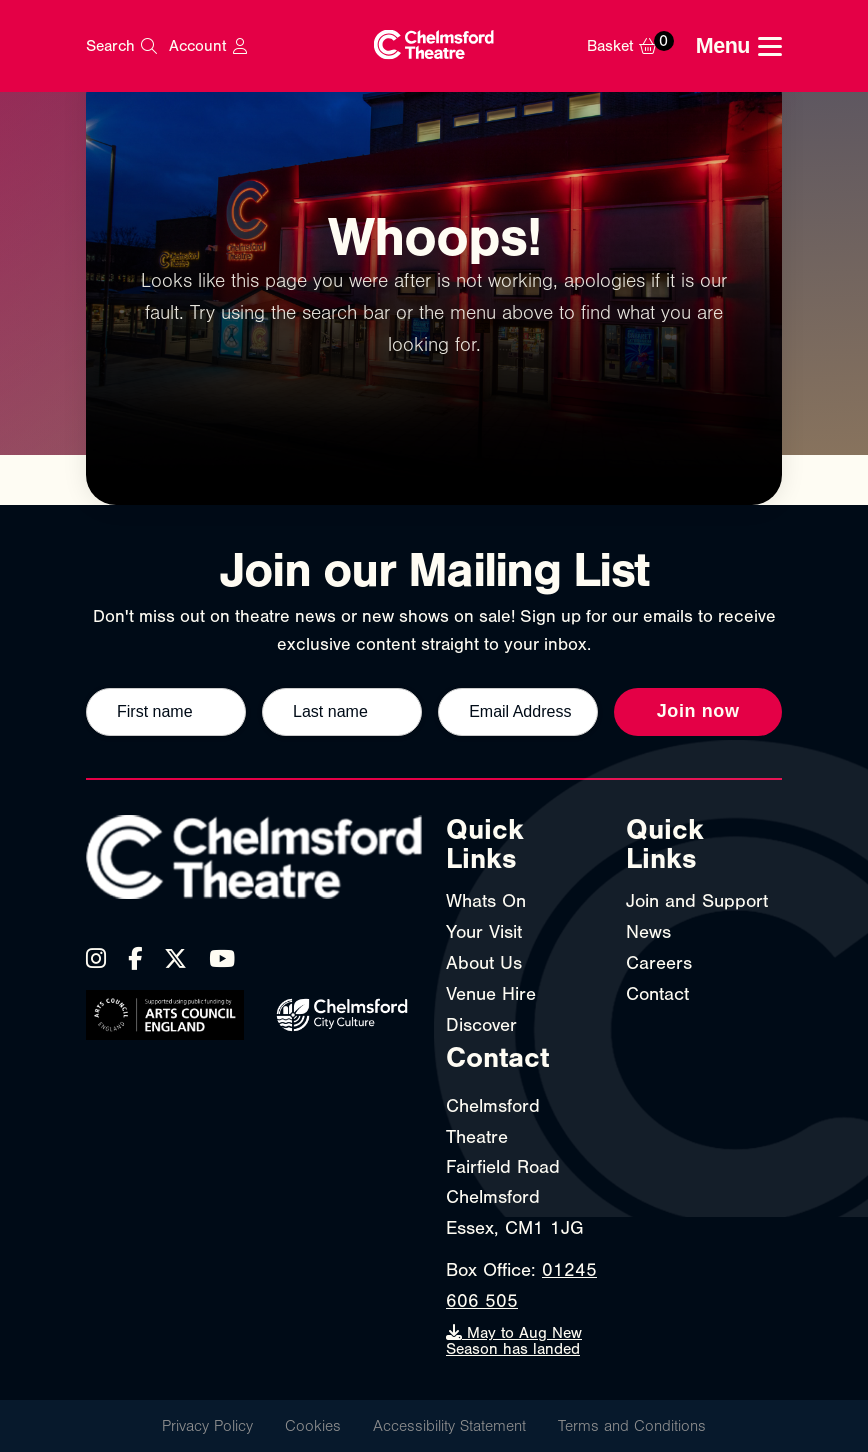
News (648, 932)
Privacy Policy (207, 1426)
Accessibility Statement (449, 1426)
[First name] (166, 712)
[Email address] (518, 712)
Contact (657, 994)
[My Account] (207, 46)
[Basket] (635, 46)
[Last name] (342, 712)
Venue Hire (491, 994)
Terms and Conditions (632, 1426)
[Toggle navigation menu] (739, 46)
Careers (659, 963)
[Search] (121, 46)
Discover (481, 1025)
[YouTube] (222, 958)
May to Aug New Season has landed (514, 1341)
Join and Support (697, 901)
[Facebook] (135, 958)
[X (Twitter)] (175, 958)
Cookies (313, 1426)
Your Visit (484, 932)
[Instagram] (96, 958)
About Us (484, 963)
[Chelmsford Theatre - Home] (434, 46)
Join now (698, 711)
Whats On (486, 901)
